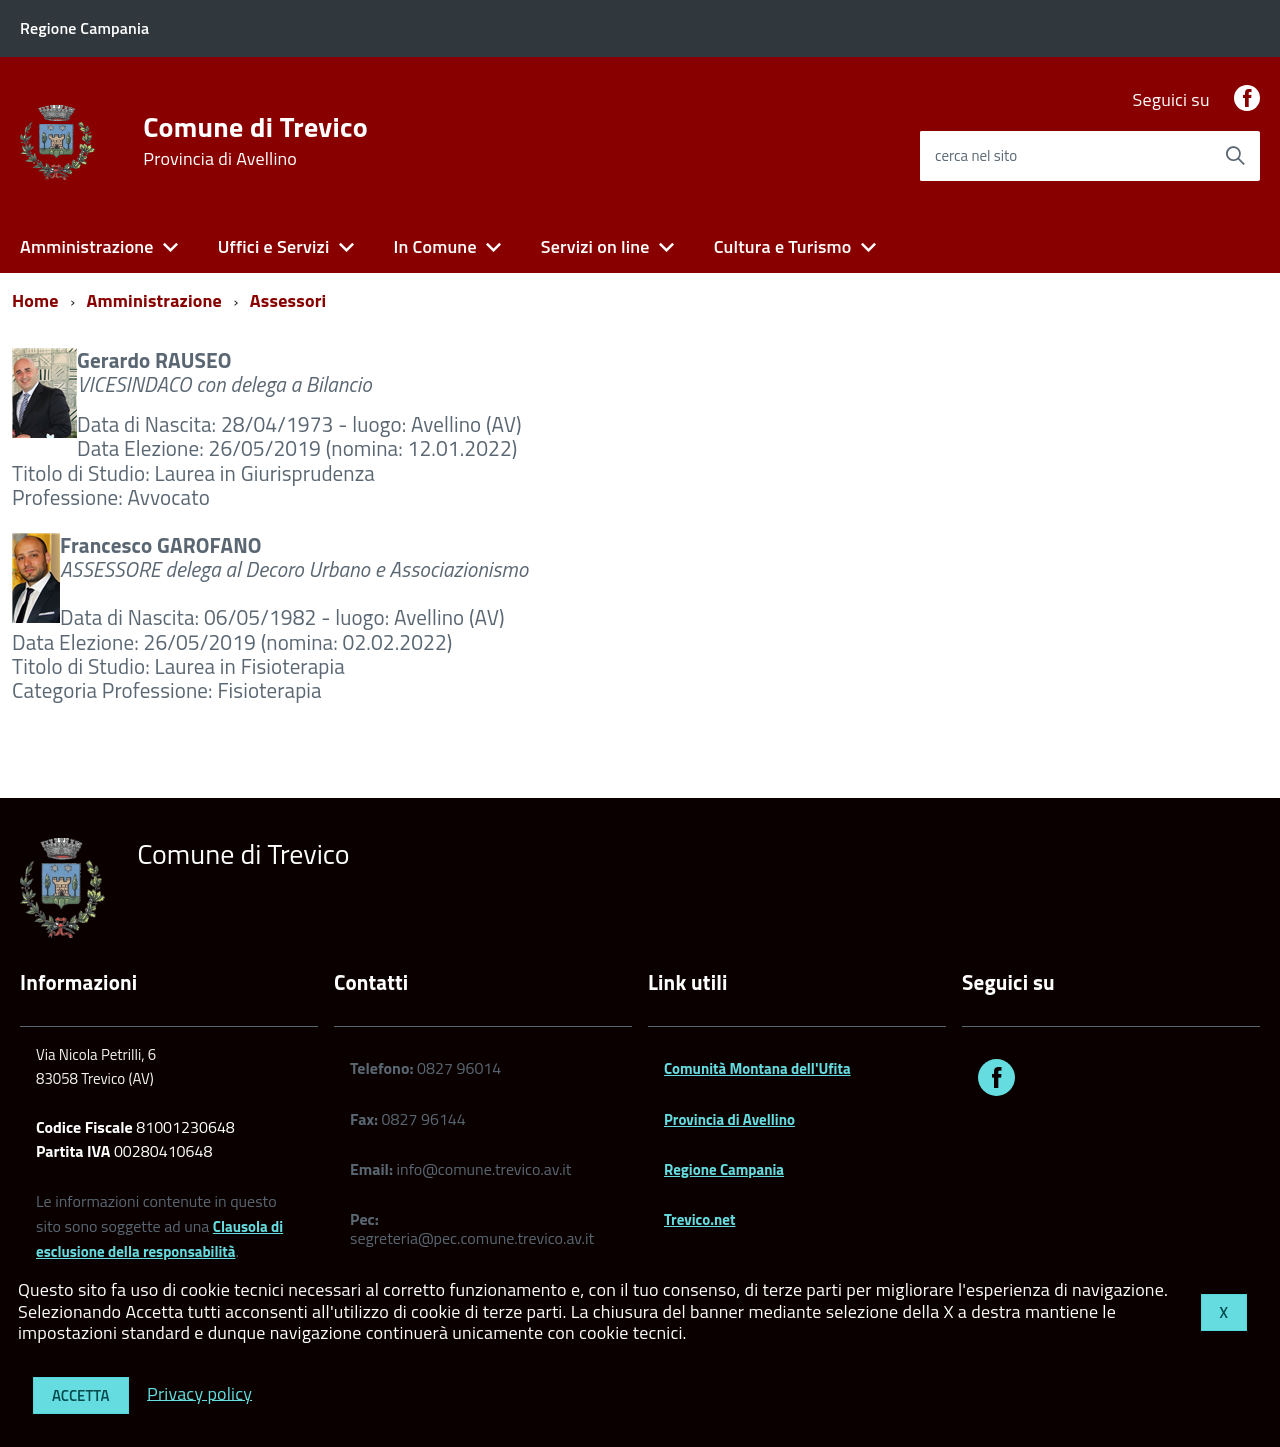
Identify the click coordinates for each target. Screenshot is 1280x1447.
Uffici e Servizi (274, 246)
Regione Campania (724, 1169)
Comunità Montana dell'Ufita (757, 1068)
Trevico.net (699, 1219)
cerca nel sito (976, 155)
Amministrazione (87, 246)
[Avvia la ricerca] (1235, 156)
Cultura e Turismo (783, 246)
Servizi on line (595, 246)
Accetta (81, 1395)
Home (35, 300)
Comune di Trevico (255, 141)
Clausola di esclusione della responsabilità (159, 1239)
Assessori (288, 300)
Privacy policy (199, 1392)
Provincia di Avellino (729, 1119)
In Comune (434, 246)
